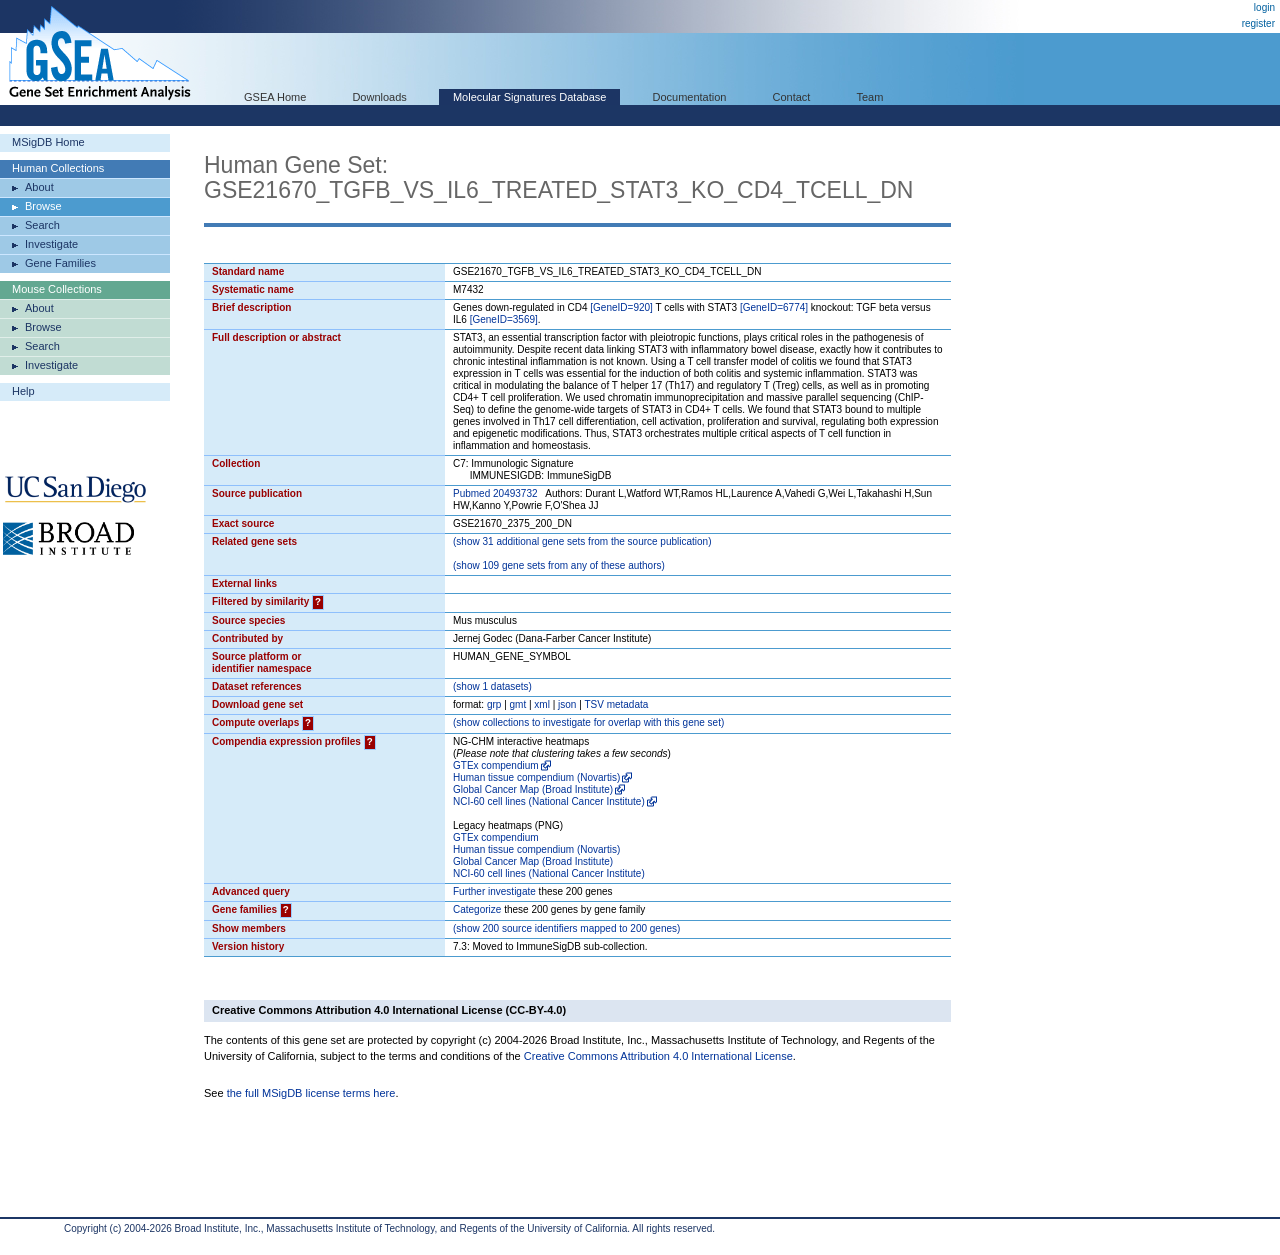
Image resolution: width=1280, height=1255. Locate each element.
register (1258, 23)
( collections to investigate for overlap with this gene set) (588, 722)
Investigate (51, 244)
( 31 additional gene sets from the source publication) (582, 541)
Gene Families (60, 263)
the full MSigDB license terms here (311, 1093)
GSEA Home (275, 97)
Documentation (689, 97)
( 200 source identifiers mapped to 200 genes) (566, 928)
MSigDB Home (48, 142)
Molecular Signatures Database (529, 97)
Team (870, 97)
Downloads (379, 97)
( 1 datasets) (492, 686)
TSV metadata (616, 704)
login (1264, 7)
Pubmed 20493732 (495, 493)
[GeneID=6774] (774, 307)
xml (542, 704)
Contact (792, 97)
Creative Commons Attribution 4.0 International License (658, 1056)
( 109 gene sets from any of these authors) (559, 565)
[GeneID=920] (621, 307)
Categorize (477, 909)
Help (23, 391)
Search (42, 225)
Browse (43, 206)
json (567, 704)
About (39, 187)
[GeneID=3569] (504, 319)
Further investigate (494, 891)
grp (494, 704)
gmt (518, 704)
